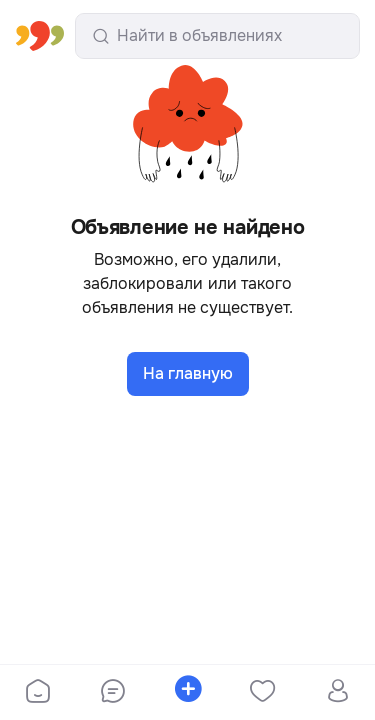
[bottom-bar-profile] (337, 693)
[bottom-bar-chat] (112, 693)
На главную (188, 373)
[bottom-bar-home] (38, 693)
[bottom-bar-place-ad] (187, 693)
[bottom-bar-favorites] (262, 693)
